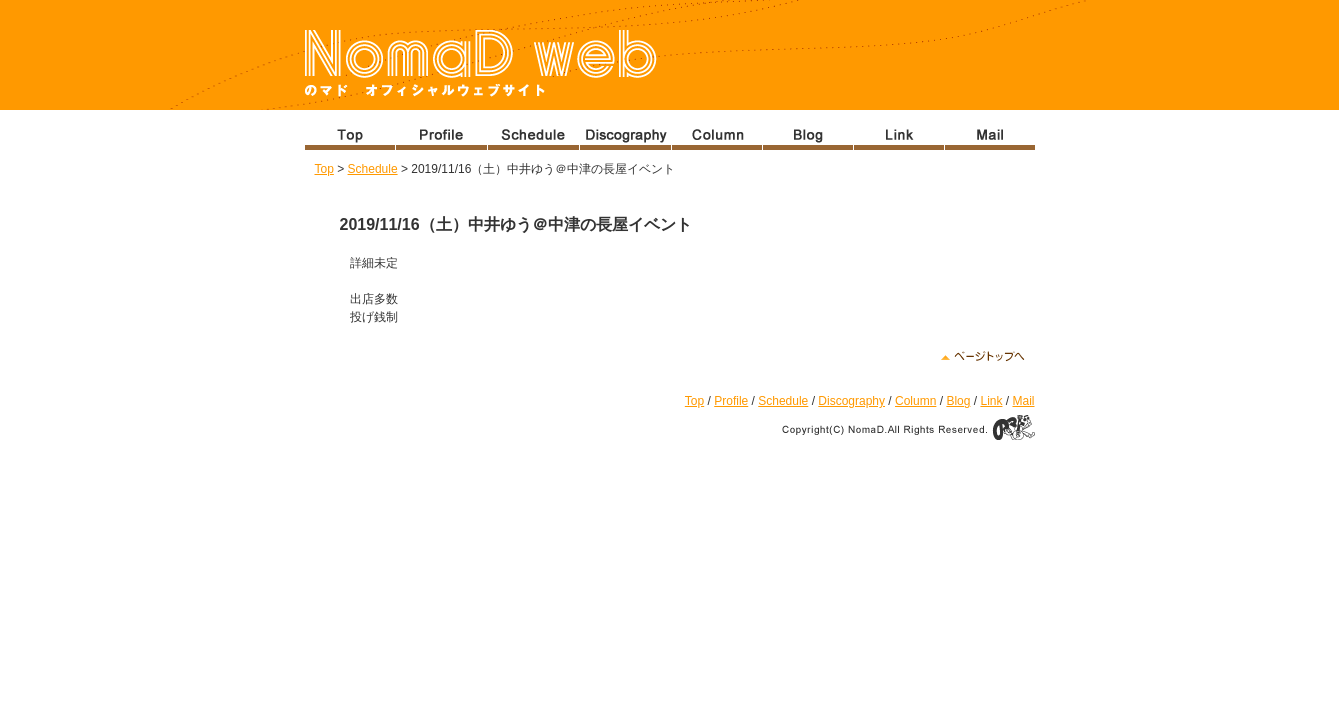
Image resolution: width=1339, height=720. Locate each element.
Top (324, 169)
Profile (731, 401)
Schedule (373, 169)
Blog (958, 401)
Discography (851, 401)
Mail (1023, 401)
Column (915, 401)
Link (991, 401)
